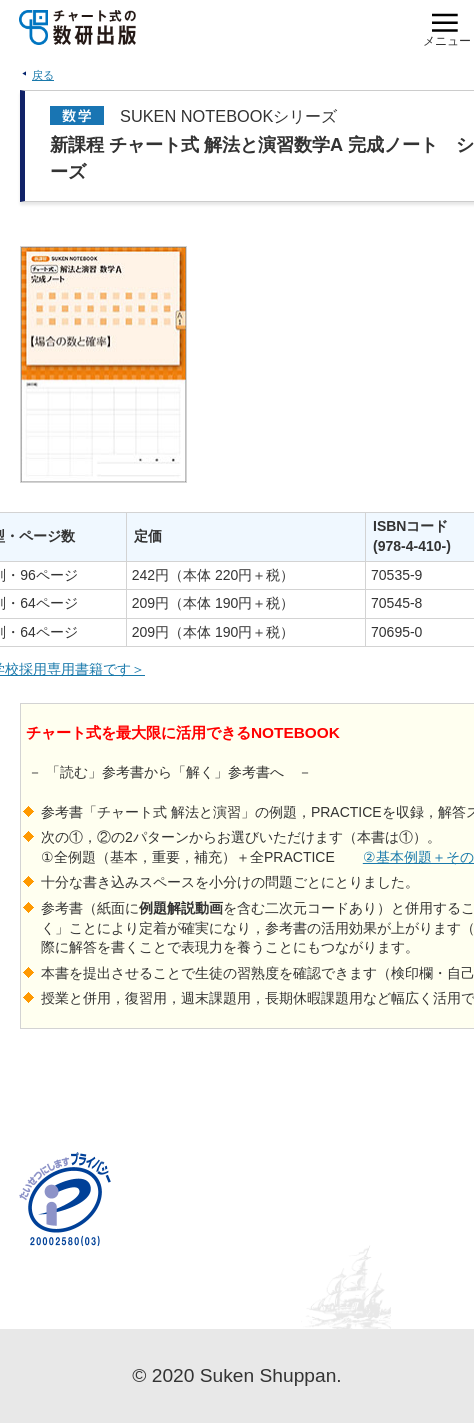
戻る (43, 75)
